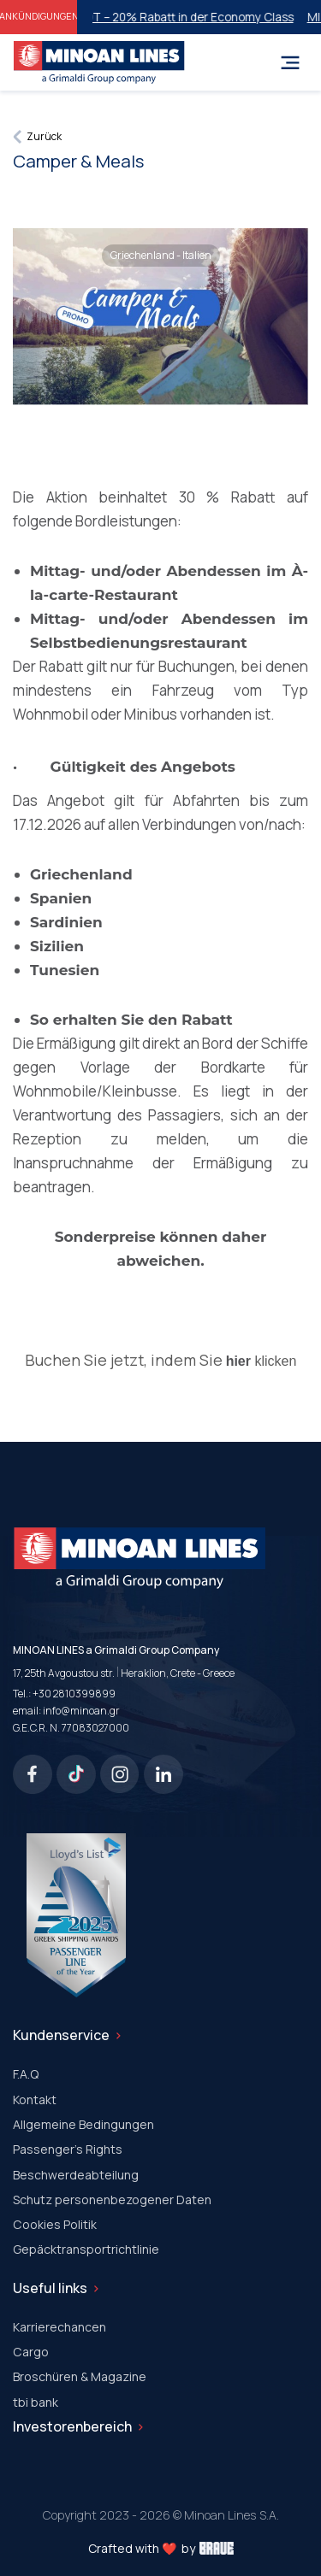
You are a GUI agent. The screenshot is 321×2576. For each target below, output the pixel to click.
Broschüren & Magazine (79, 2376)
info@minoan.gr (81, 1710)
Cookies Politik (55, 2224)
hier (238, 1361)
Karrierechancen (59, 2327)
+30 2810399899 (74, 1693)
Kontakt (34, 2099)
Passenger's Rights (67, 2149)
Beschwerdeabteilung (76, 2175)
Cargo (31, 2352)
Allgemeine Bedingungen (83, 2124)
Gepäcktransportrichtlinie (86, 2249)
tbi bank (35, 2402)
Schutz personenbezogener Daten (112, 2199)
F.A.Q (26, 2074)
